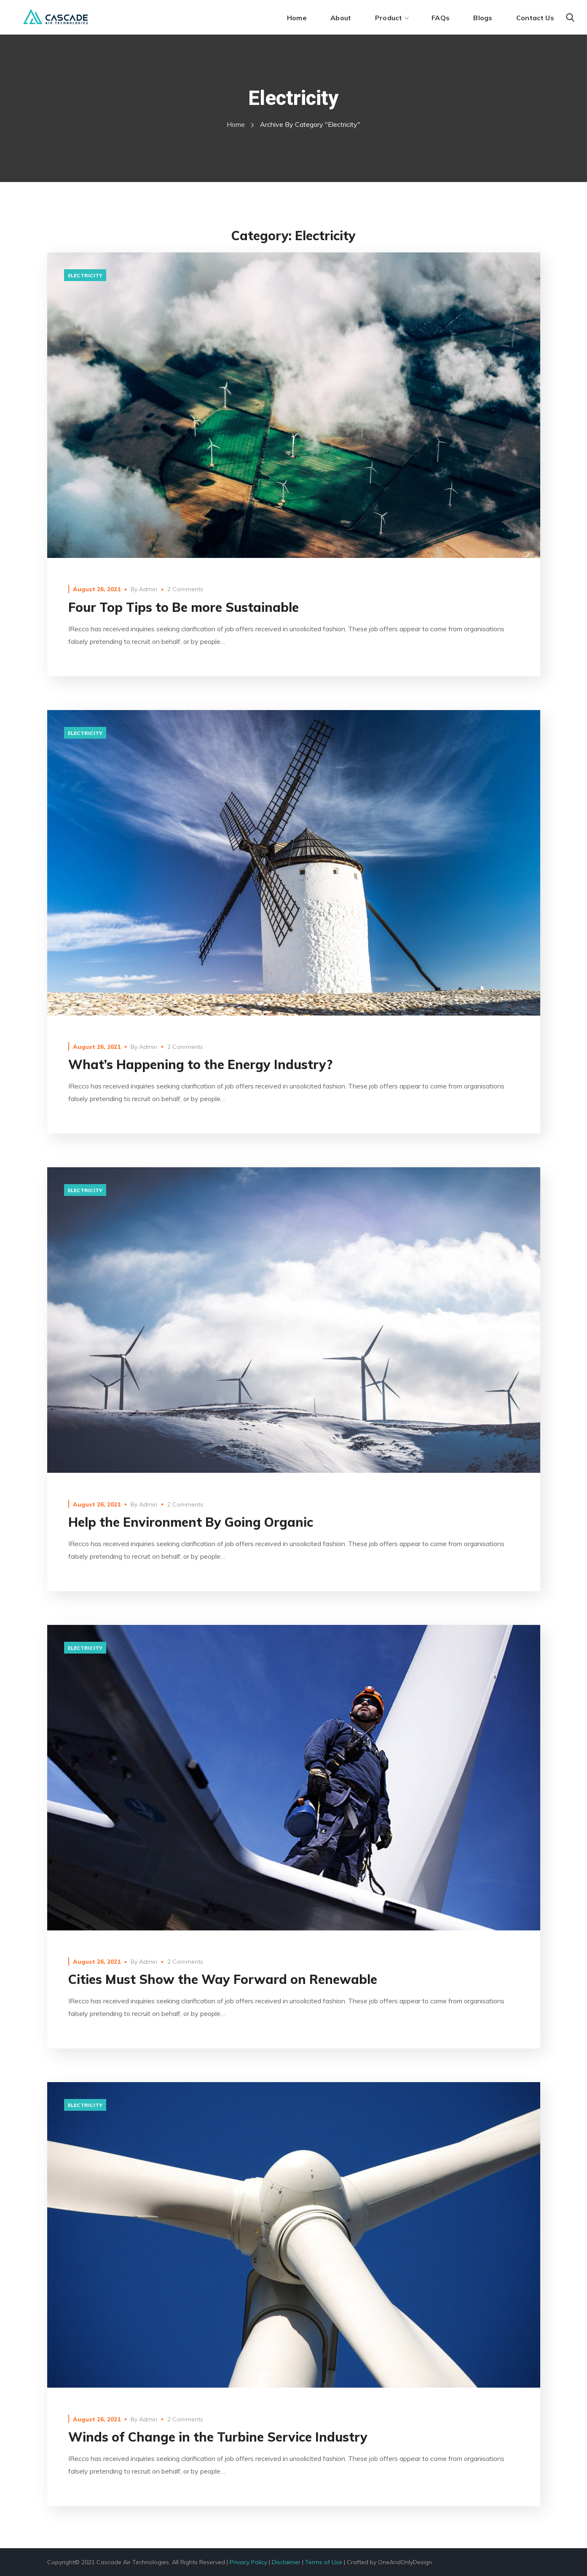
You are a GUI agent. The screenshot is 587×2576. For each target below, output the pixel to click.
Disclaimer (286, 2562)
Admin (148, 589)
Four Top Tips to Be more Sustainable (183, 607)
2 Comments (185, 589)
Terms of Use (323, 2562)
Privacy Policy (248, 2562)
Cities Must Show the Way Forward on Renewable (222, 1979)
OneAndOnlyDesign (405, 2562)
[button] (570, 18)
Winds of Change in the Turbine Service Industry (217, 2437)
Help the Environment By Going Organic (190, 1522)
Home (236, 124)
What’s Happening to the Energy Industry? (200, 1064)
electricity (85, 275)
